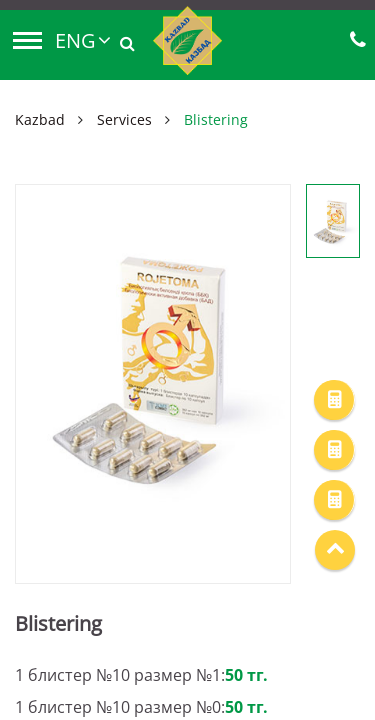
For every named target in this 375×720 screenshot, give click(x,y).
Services (124, 119)
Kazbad (40, 119)
